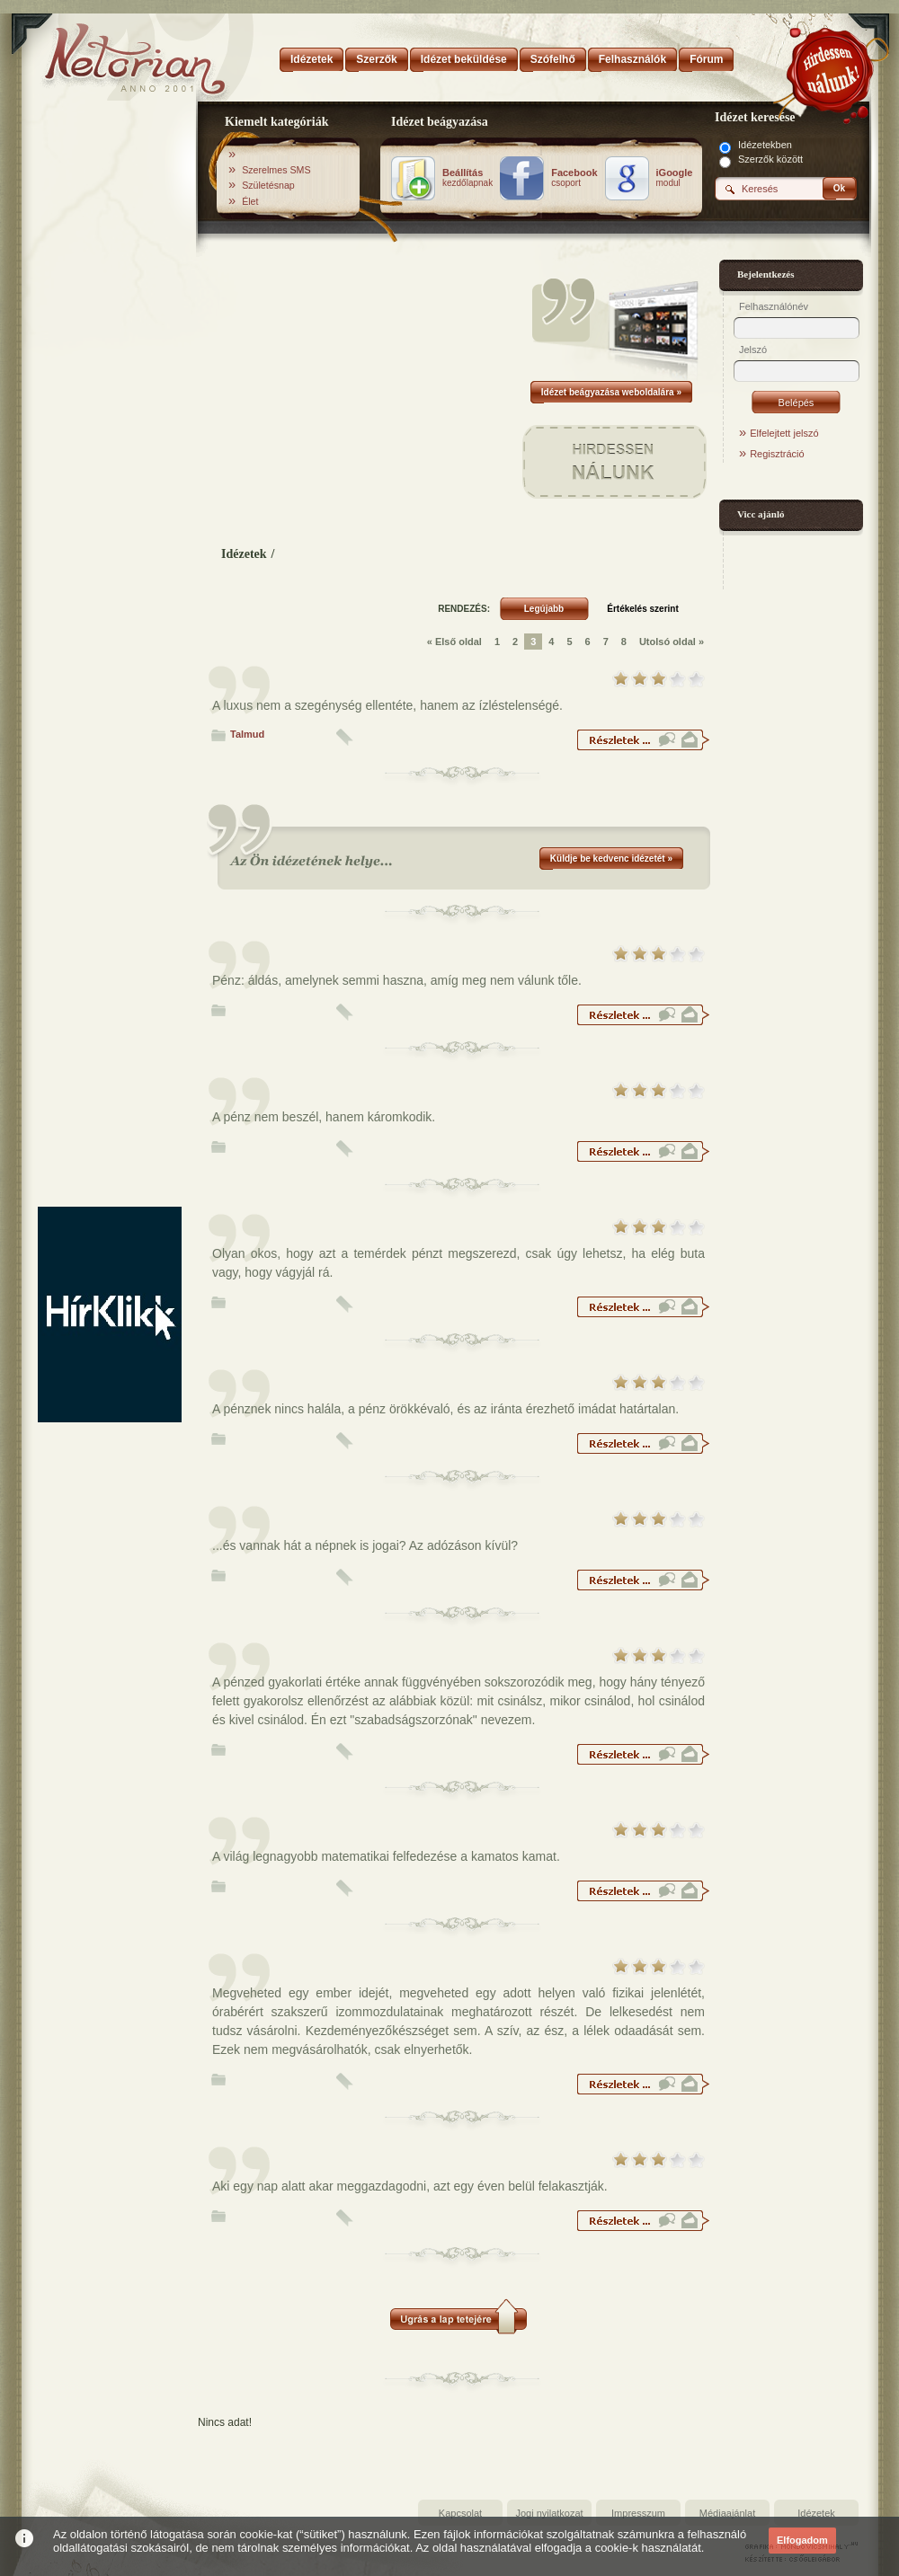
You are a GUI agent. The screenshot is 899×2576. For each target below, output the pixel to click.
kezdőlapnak (467, 178)
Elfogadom (802, 2540)
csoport (574, 178)
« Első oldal (454, 641)
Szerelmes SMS (276, 169)
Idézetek (244, 554)
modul (674, 178)
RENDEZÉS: (464, 609)
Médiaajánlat (727, 2513)
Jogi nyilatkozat (549, 2513)
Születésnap (268, 185)
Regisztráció (777, 453)
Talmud (247, 734)
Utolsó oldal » (671, 641)
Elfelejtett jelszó (784, 433)
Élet (250, 201)
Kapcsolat (460, 2513)
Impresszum (638, 2513)
